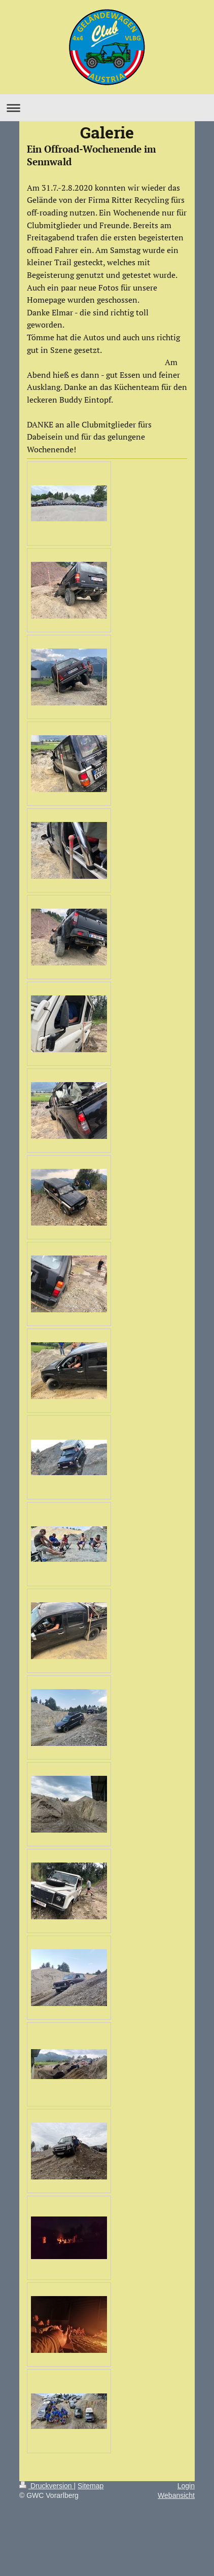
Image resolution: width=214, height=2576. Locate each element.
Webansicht (176, 2495)
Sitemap (90, 2486)
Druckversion (46, 2486)
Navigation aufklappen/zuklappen (107, 108)
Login (186, 2486)
